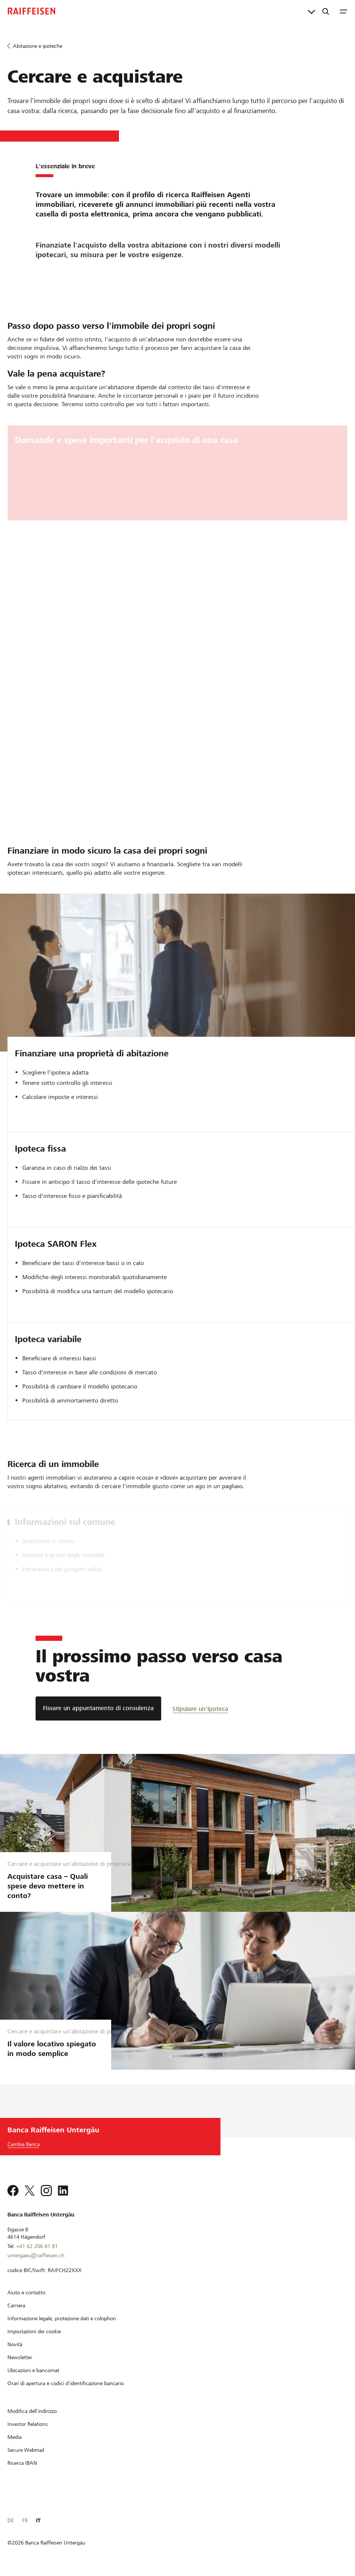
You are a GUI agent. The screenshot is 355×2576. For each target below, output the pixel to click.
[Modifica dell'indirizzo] (32, 2411)
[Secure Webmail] (25, 2450)
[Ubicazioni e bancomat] (33, 2370)
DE (10, 2520)
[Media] (14, 2437)
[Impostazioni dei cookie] (34, 2331)
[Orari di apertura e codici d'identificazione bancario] (65, 2383)
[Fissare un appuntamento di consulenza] (98, 1708)
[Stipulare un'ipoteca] (200, 1708)
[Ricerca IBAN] (22, 2463)
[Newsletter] (19, 2357)
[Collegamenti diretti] (311, 11)
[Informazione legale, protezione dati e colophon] (61, 2318)
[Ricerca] (325, 11)
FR (25, 2520)
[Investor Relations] (27, 2424)
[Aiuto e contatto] (26, 2292)
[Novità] (14, 2344)
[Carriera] (16, 2305)
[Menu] (343, 11)
